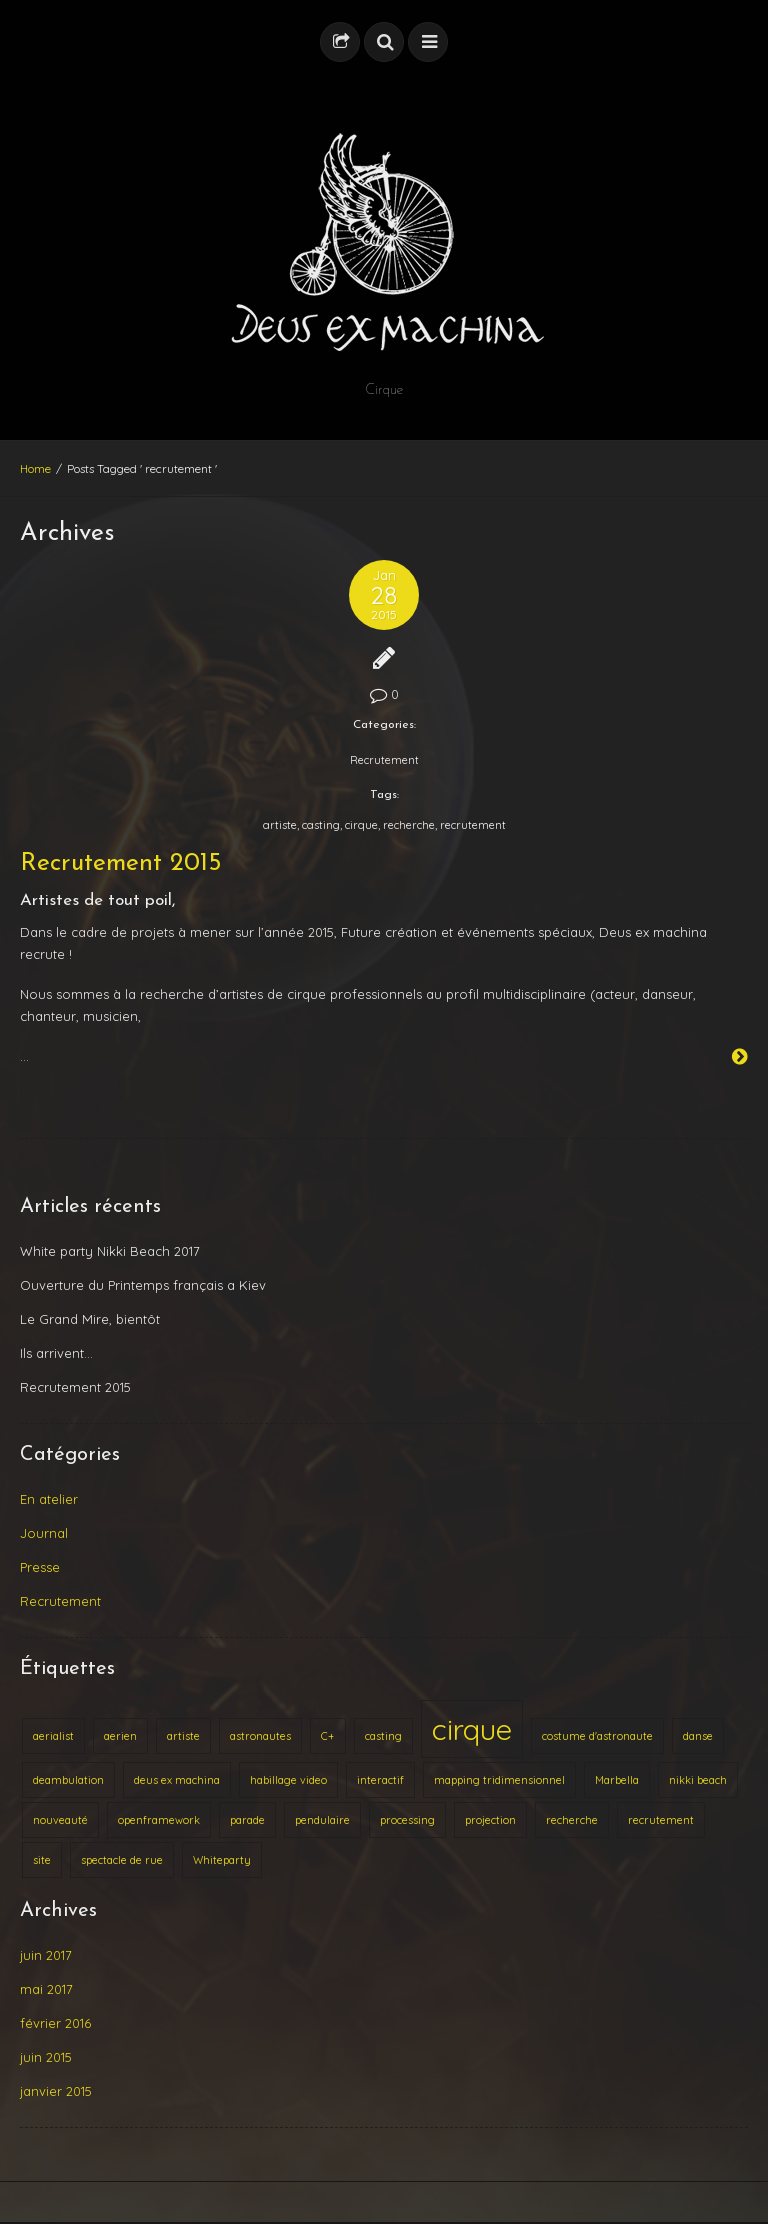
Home (35, 468)
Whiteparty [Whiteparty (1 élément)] (222, 1860)
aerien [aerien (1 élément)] (120, 1736)
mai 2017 (46, 1989)
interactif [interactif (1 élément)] (380, 1780)
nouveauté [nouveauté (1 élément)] (60, 1820)
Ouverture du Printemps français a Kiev (143, 1285)
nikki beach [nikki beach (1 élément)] (698, 1780)
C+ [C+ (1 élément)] (328, 1736)
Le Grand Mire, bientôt (90, 1319)
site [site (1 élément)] (42, 1860)
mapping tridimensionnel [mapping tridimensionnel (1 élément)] (499, 1780)
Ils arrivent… (56, 1353)
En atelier (49, 1499)
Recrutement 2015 (121, 863)
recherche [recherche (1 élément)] (572, 1820)
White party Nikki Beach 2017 (110, 1251)
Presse (40, 1567)
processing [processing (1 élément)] (407, 1820)
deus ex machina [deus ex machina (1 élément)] (177, 1780)
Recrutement (384, 760)
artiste (280, 825)
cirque (361, 825)
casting (321, 825)
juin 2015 (46, 2057)
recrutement (473, 825)
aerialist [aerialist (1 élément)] (53, 1736)
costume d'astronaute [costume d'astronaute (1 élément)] (597, 1736)
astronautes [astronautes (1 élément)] (260, 1736)
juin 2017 (46, 1955)
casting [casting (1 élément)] (383, 1736)
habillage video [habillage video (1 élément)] (288, 1780)
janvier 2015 (56, 2091)
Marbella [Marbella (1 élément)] (617, 1780)
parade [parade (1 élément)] (247, 1820)
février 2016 (55, 2023)
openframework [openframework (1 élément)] (159, 1820)
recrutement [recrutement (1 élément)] (661, 1820)
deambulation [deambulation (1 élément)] (68, 1780)
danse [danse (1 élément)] (698, 1736)
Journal (44, 1533)
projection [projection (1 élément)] (490, 1820)
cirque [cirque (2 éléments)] (472, 1729)
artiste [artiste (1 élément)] (183, 1736)
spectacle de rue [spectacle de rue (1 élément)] (122, 1860)
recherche (409, 825)
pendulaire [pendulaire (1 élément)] (322, 1820)
